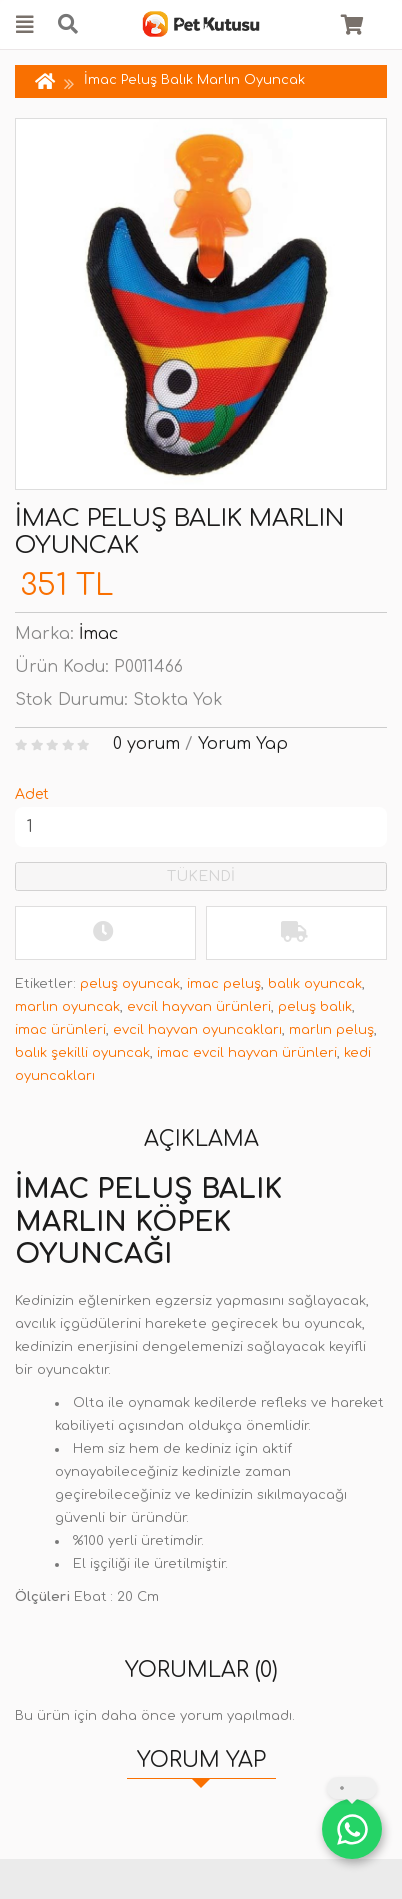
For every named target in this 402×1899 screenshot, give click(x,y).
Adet (32, 794)
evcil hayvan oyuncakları (197, 1030)
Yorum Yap (243, 744)
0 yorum (146, 744)
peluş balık (315, 1007)
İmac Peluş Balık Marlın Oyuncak (194, 80)
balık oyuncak (315, 984)
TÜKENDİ (201, 876)
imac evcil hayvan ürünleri (247, 1053)
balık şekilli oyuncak (82, 1053)
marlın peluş (331, 1030)
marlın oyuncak (67, 1007)
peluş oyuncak (130, 984)
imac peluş (224, 984)
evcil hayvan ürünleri (199, 1007)
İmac (98, 634)
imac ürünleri (60, 1030)
